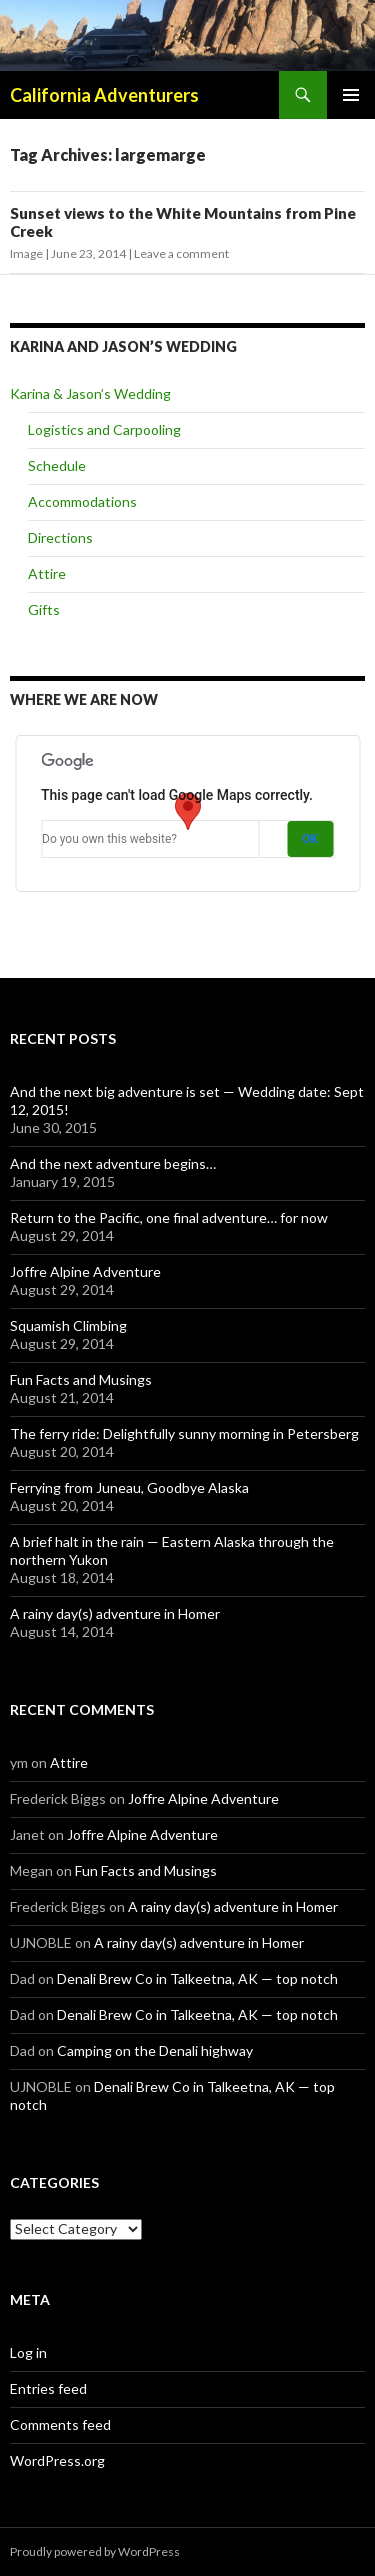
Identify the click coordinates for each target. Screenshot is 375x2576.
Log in (28, 2352)
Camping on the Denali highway (155, 2050)
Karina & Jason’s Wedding (90, 393)
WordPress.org (57, 2460)
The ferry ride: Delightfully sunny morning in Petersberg (184, 1433)
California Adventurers (104, 95)
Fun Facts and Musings (81, 1379)
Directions (60, 537)
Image (26, 253)
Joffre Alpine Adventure (85, 1271)
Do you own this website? (109, 839)
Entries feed (48, 2388)
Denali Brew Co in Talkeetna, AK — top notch (197, 1978)
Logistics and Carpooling (104, 429)
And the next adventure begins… (113, 1163)
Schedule (57, 465)
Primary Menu (351, 95)
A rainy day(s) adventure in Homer (115, 1613)
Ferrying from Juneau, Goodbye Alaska (129, 1487)
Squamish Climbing (68, 1325)
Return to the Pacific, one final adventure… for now (169, 1217)
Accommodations (82, 501)
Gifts (44, 609)
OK (310, 839)
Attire (47, 573)
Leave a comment (181, 253)
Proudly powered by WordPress (95, 2551)
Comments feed (60, 2424)
